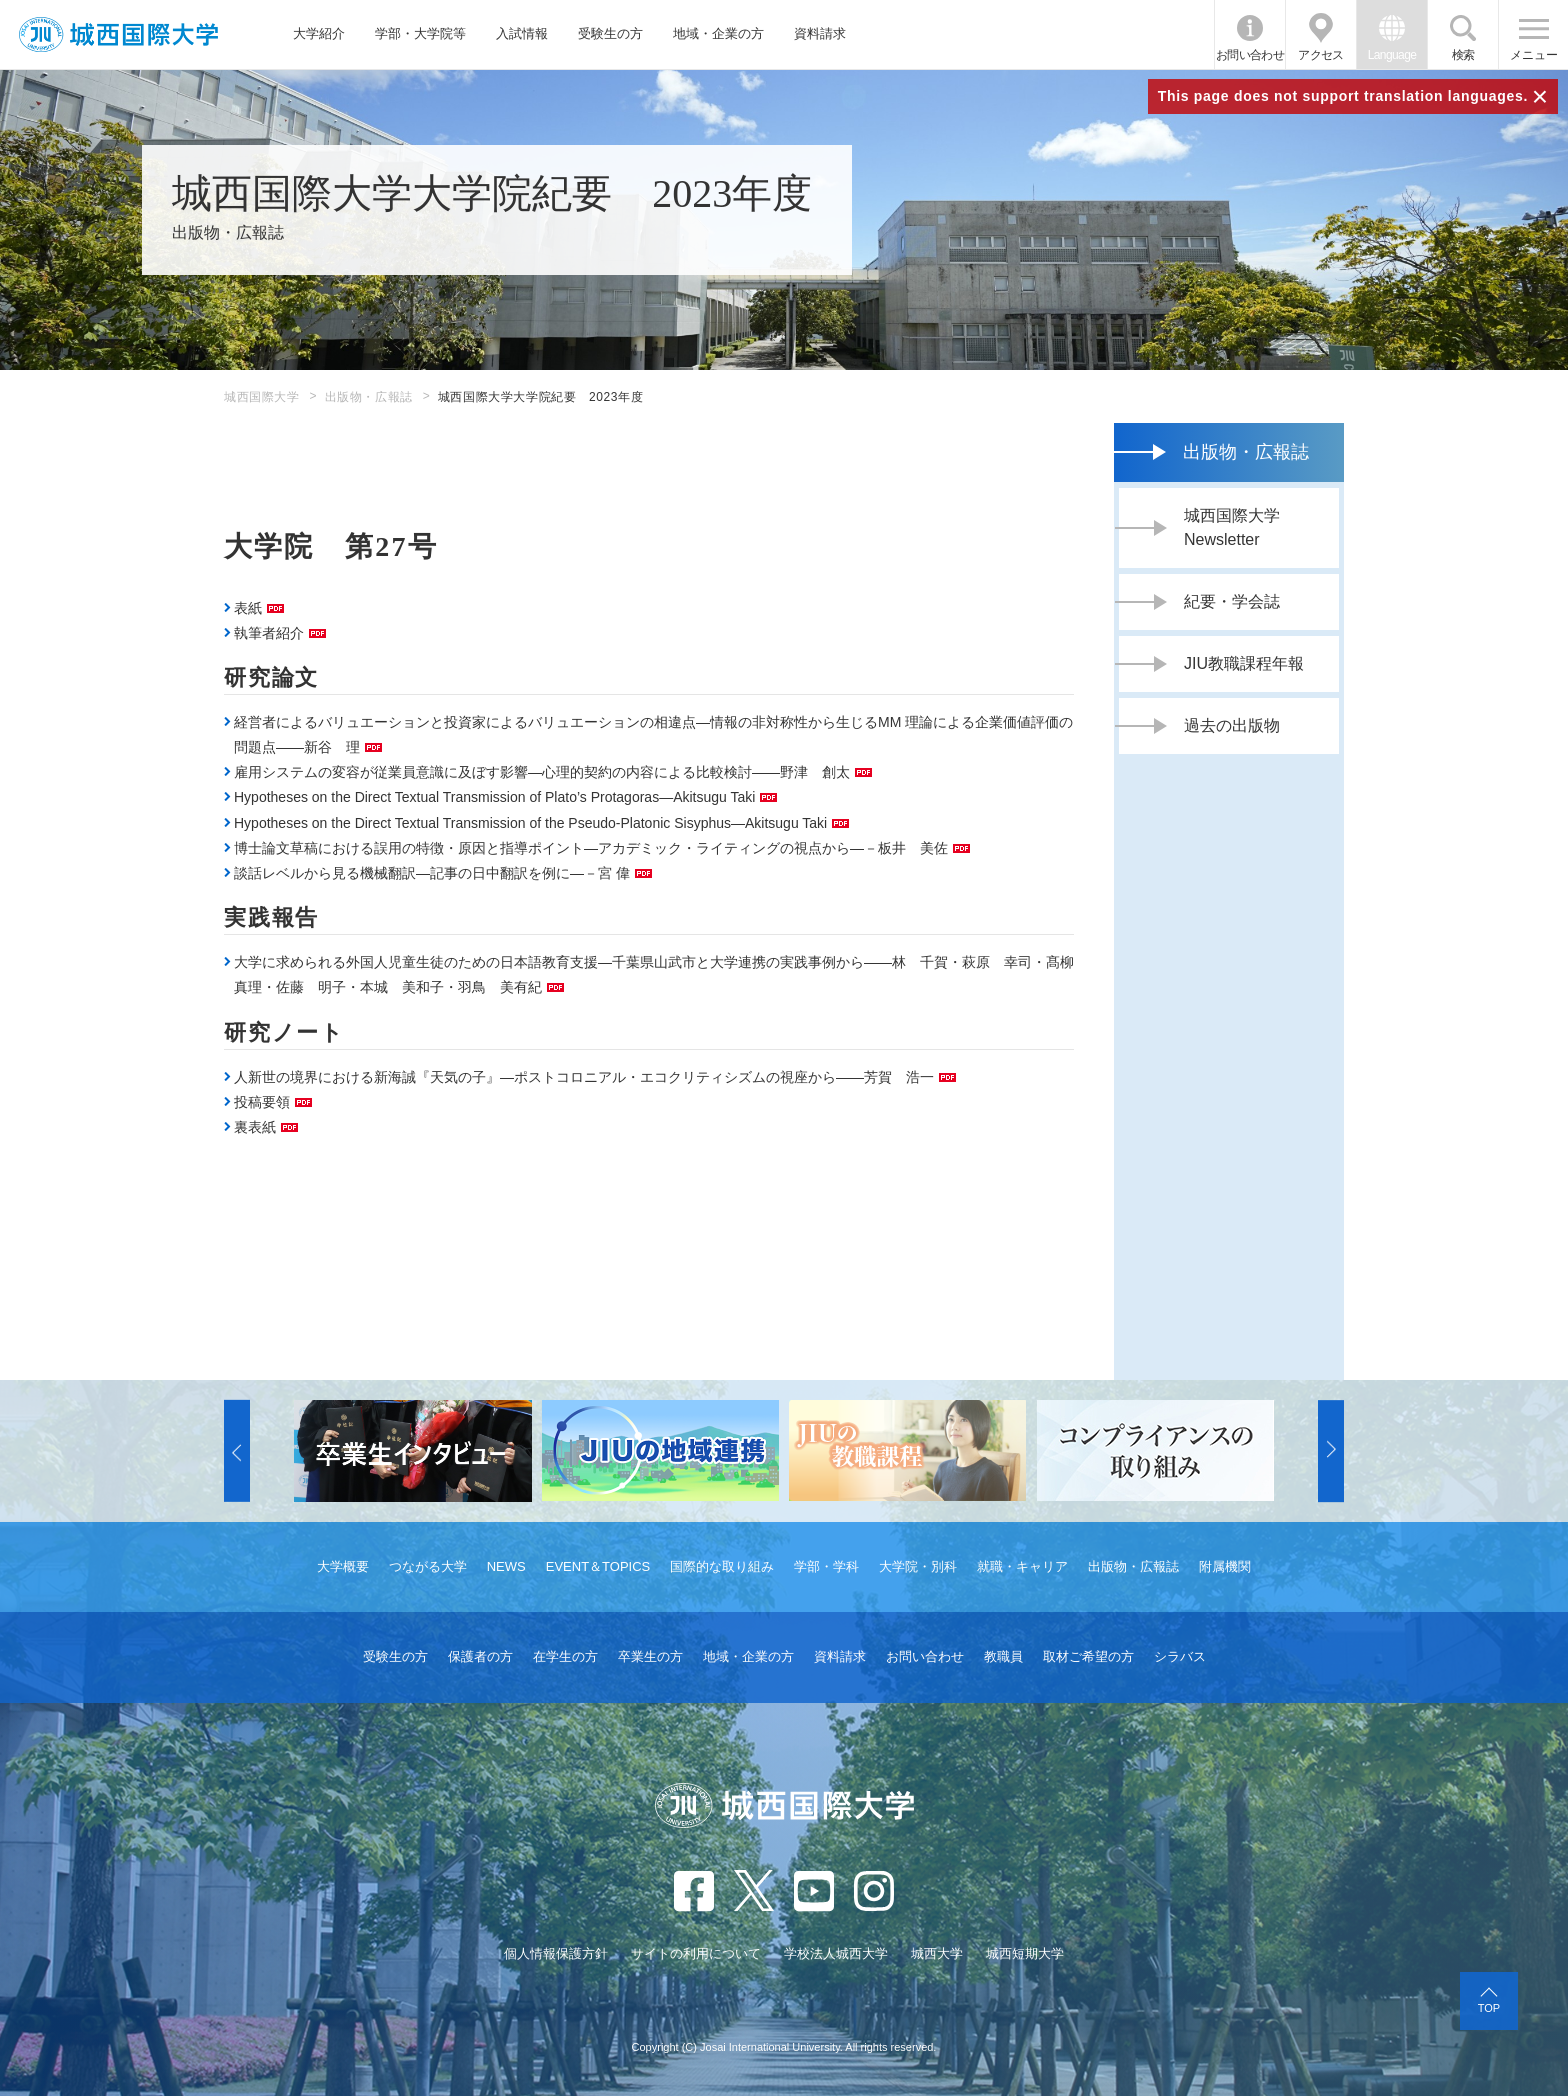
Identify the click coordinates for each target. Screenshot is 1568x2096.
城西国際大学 (262, 397)
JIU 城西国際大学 (118, 34)
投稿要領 (262, 1102)
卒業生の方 (650, 1656)
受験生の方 (610, 33)
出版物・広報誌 (369, 397)
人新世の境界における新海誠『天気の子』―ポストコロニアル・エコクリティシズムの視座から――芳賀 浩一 (584, 1077)
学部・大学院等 (420, 33)
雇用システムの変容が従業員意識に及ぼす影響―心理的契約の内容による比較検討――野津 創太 (542, 772)
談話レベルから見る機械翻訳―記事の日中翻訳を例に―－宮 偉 (432, 873)
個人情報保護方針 (556, 1953)
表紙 (248, 608)
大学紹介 (319, 33)
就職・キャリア (1022, 1566)
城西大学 (937, 1953)
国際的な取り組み (722, 1566)
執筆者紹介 (269, 633)
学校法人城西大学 (836, 1953)
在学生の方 (565, 1656)
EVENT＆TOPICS (598, 1566)
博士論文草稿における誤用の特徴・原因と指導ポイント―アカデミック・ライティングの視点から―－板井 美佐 (591, 848)
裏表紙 (255, 1127)
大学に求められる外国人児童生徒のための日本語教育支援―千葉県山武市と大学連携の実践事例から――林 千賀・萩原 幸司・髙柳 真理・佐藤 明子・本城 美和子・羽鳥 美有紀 (654, 974)
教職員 (1003, 1656)
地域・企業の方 (718, 33)
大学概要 (343, 1566)
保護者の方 (480, 1656)
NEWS (506, 1566)
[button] (237, 1451)
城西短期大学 (1025, 1953)
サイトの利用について (696, 1953)
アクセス (1321, 55)
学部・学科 (826, 1566)
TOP (1489, 2008)
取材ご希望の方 (1088, 1656)
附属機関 (1225, 1566)
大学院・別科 (918, 1566)
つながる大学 (428, 1566)
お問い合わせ (1250, 55)
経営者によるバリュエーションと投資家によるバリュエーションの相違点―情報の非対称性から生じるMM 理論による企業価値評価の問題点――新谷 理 (653, 734)
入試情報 (522, 33)
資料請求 (820, 33)
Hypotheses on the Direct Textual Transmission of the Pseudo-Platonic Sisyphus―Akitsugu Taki (530, 823)
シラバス (1180, 1656)
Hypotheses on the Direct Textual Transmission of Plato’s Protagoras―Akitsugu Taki (494, 797)
